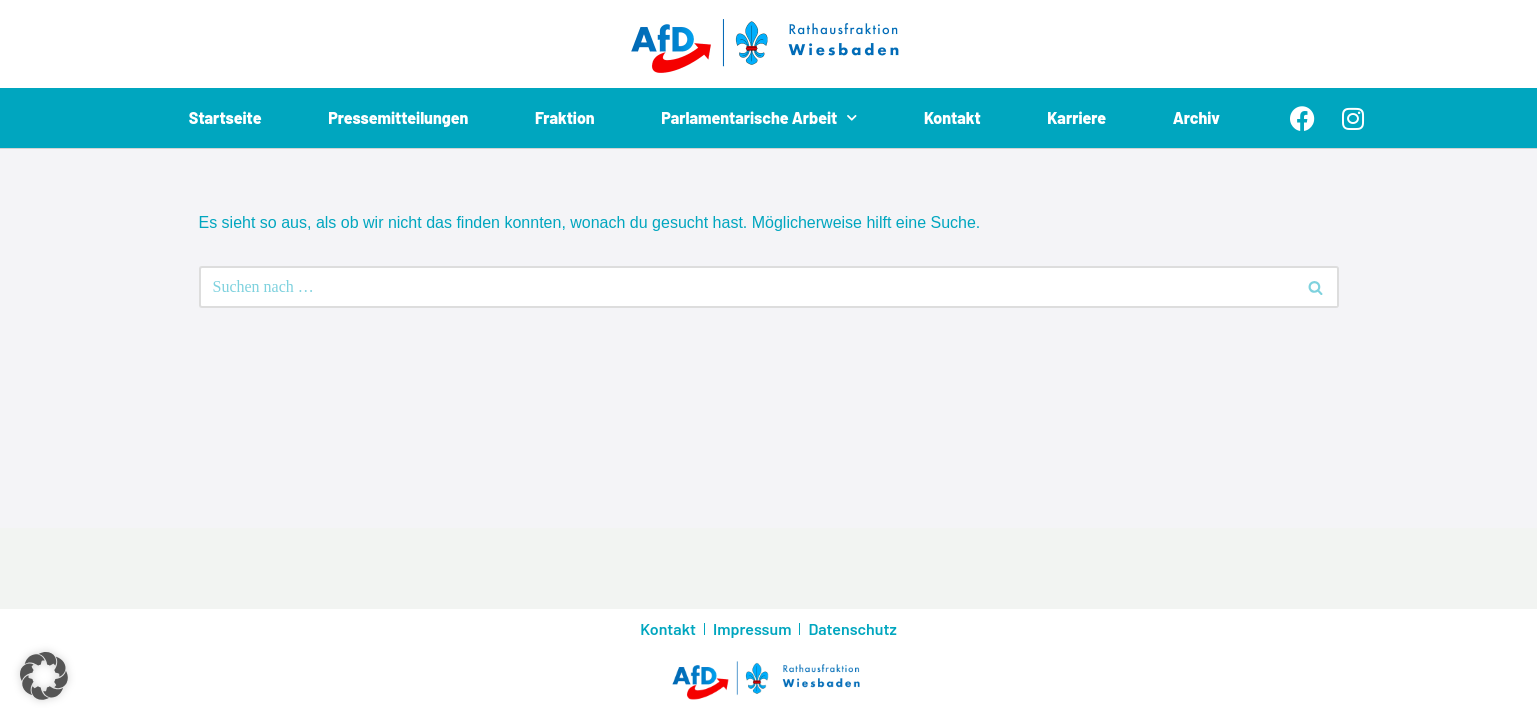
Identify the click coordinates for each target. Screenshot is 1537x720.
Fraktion (565, 117)
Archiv (1196, 117)
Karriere (1076, 117)
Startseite (225, 117)
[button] (44, 676)
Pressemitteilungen (398, 117)
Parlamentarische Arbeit (759, 118)
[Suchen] (746, 287)
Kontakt (952, 117)
